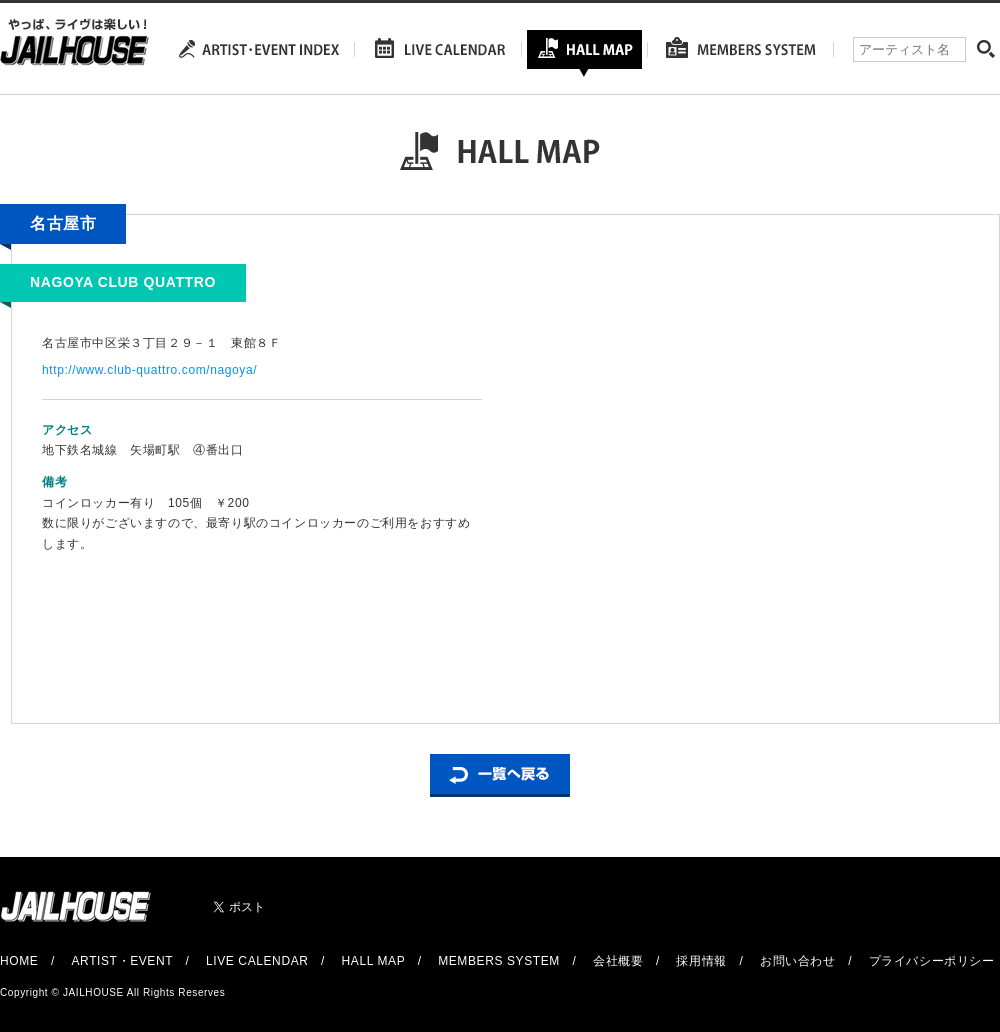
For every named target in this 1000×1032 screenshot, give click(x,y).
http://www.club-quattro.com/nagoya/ (149, 370)
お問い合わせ (798, 961)
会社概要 (618, 961)
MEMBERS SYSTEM (499, 961)
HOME (19, 961)
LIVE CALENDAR (257, 961)
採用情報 (701, 961)
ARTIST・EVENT (121, 961)
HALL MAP (374, 961)
